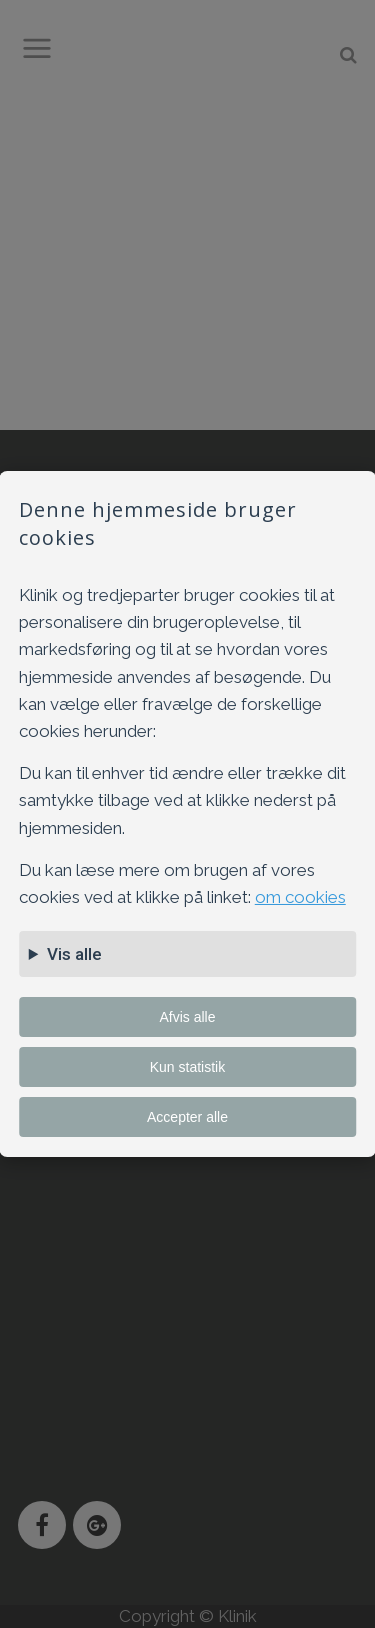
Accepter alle (187, 1117)
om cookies (300, 897)
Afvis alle (187, 1017)
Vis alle (74, 954)
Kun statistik (187, 1067)
